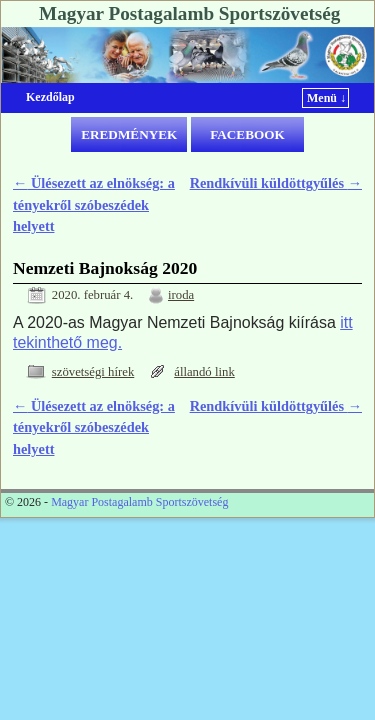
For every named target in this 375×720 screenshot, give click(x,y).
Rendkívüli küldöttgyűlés (276, 183)
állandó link (204, 372)
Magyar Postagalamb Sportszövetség (189, 13)
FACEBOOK (247, 134)
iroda (181, 295)
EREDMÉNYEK (129, 134)
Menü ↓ (326, 98)
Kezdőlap (50, 97)
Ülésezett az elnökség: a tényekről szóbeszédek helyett (94, 204)
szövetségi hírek (93, 372)
